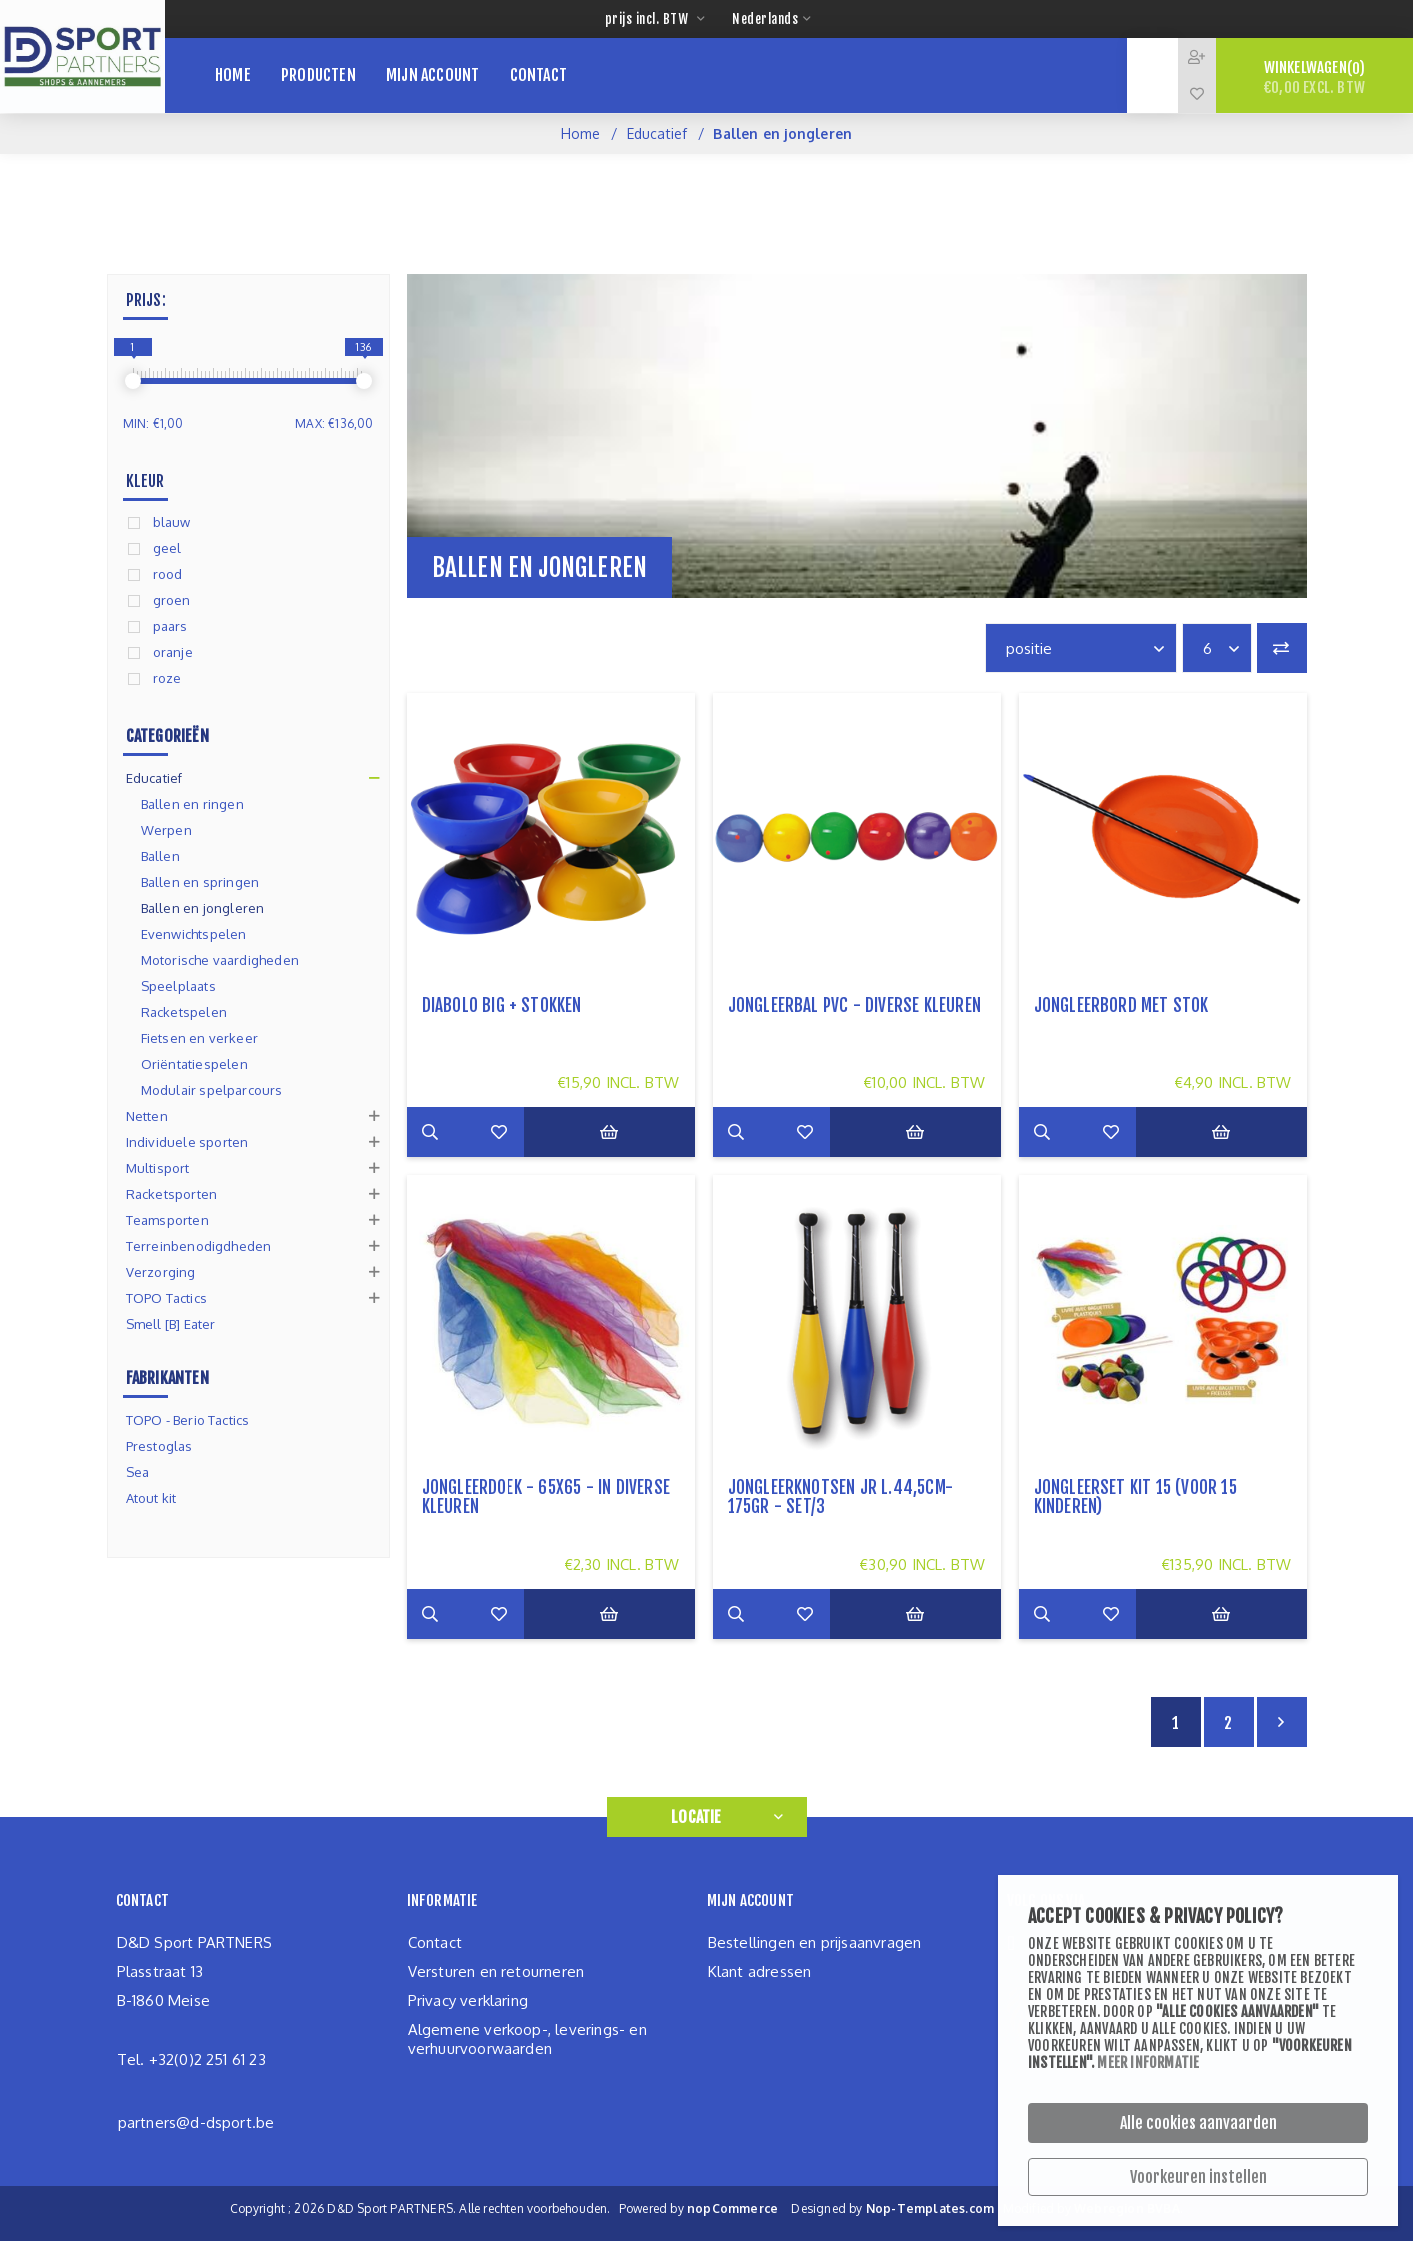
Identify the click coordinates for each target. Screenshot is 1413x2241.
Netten (147, 1116)
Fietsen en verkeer (200, 1038)
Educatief (657, 133)
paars (170, 626)
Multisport (158, 1168)
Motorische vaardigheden (220, 960)
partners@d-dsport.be (196, 2122)
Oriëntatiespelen (194, 1064)
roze (167, 678)
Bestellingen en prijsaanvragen (815, 1942)
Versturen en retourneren (496, 1971)
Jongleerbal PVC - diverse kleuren (855, 1005)
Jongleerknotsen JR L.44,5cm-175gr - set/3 (841, 1497)
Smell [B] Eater (171, 1324)
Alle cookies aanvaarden (1198, 2123)
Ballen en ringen (192, 804)
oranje (173, 652)
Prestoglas (159, 1446)
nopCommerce (732, 2208)
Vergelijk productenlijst (1282, 648)
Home (581, 133)
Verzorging (161, 1272)
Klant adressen (760, 1971)
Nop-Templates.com (930, 2208)
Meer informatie (1148, 2062)
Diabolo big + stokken (502, 1005)
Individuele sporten (187, 1142)
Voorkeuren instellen (1198, 2177)
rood (168, 574)
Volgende (1282, 1722)
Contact (435, 1942)
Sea (138, 1472)
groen (172, 600)
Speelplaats (178, 986)
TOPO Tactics (166, 1298)
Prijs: (146, 300)
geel (167, 548)
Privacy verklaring (468, 2000)
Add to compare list (482, 1132)
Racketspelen (184, 1012)
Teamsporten (167, 1220)
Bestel (626, 1132)
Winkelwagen (1314, 77)
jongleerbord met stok (1121, 1005)
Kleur (145, 481)
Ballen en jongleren (203, 908)
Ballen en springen (200, 882)
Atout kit (151, 1498)
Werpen (166, 830)
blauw (172, 522)
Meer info (432, 1132)
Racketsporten (172, 1194)
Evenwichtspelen (194, 934)
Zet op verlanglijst (532, 1132)
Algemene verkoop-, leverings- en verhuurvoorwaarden (527, 2039)
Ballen (160, 856)
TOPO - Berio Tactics (188, 1420)
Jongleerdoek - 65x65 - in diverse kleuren (546, 1497)
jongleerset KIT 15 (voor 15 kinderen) (1135, 1497)
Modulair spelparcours (212, 1090)
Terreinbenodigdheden (199, 1246)
